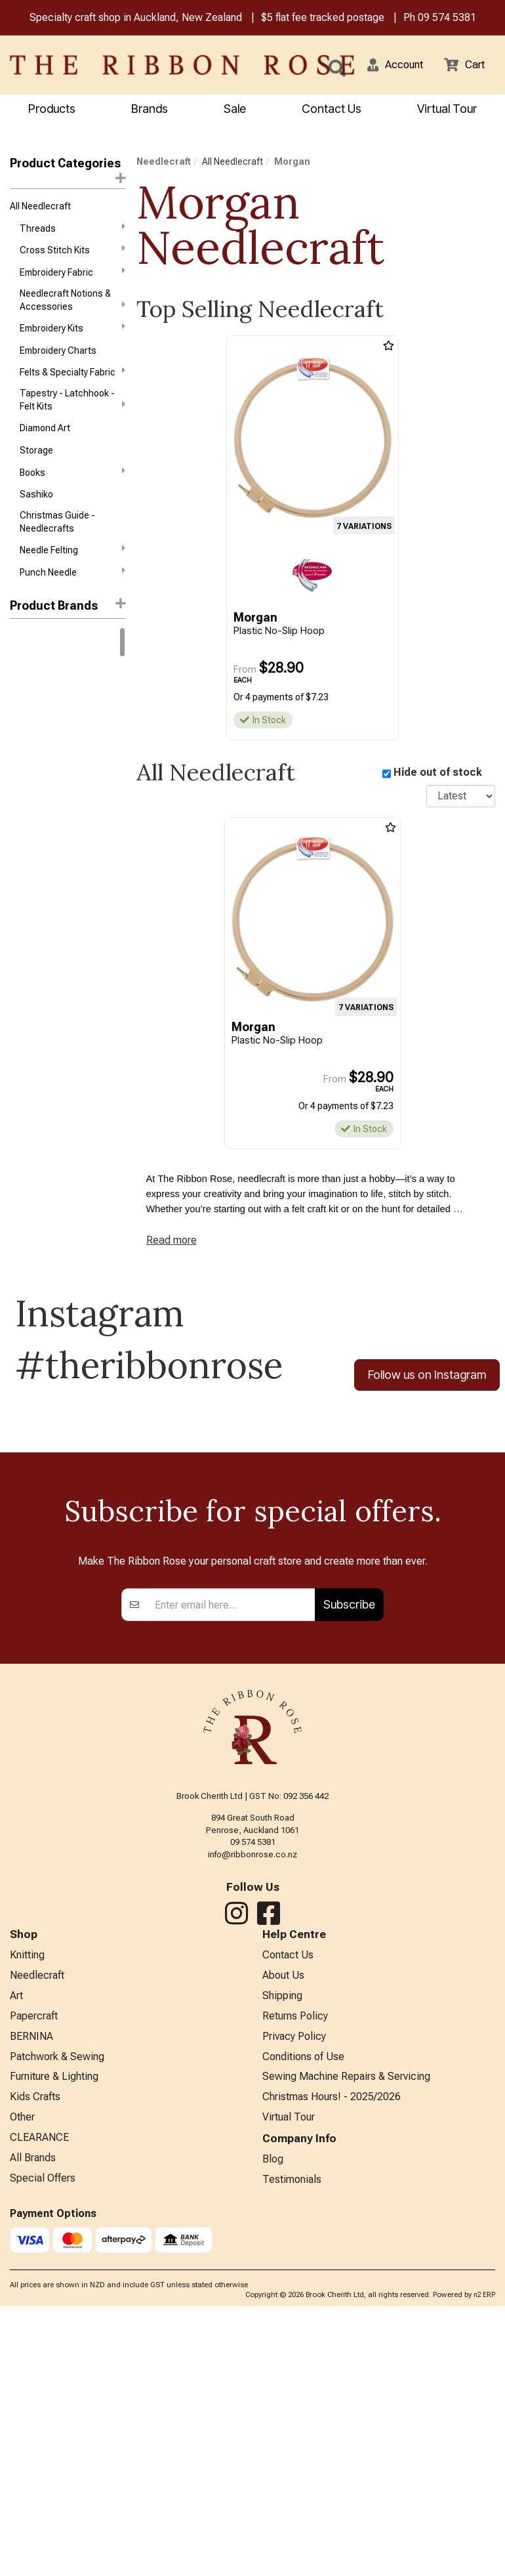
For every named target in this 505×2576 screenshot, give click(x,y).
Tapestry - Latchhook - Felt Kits (72, 411)
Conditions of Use (303, 2319)
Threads (72, 232)
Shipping (282, 2255)
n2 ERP (484, 2564)
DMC (20, 659)
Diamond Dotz (39, 847)
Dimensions (34, 871)
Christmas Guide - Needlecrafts (57, 538)
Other (22, 2384)
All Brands (33, 2426)
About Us (283, 2233)
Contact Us (331, 110)
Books (72, 487)
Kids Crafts (35, 2362)
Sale (235, 110)
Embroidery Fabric (72, 278)
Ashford (26, 777)
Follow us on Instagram (427, 1383)
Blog (272, 2427)
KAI (16, 894)
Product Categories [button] (68, 172)
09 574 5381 (447, 18)
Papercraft (34, 2276)
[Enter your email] (231, 1860)
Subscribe (349, 1860)
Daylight (26, 823)
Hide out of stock (438, 774)
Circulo (24, 707)
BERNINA (31, 2297)
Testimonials (291, 2448)
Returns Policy (295, 2276)
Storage (36, 464)
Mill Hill (23, 941)
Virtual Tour (288, 2384)
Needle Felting (72, 568)
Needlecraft (163, 163)
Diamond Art (45, 441)
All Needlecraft (40, 208)
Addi (19, 730)
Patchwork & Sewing (57, 2319)
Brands (149, 110)
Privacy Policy (294, 2297)
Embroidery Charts (58, 359)
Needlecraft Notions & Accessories (72, 306)
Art (16, 2255)
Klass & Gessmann (49, 917)
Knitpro (24, 683)
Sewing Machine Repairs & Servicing (346, 2340)
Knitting (27, 2211)
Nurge (22, 964)
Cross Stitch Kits (72, 255)
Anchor (25, 753)
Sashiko (36, 511)
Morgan (292, 163)
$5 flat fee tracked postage (322, 18)
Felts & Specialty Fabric (72, 383)
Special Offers (42, 2448)
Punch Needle (72, 591)
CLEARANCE (39, 2405)
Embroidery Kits (72, 336)
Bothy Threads (40, 800)
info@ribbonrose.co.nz (252, 2110)
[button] (388, 66)
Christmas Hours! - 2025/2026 (331, 2362)
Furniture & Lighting (54, 2340)
